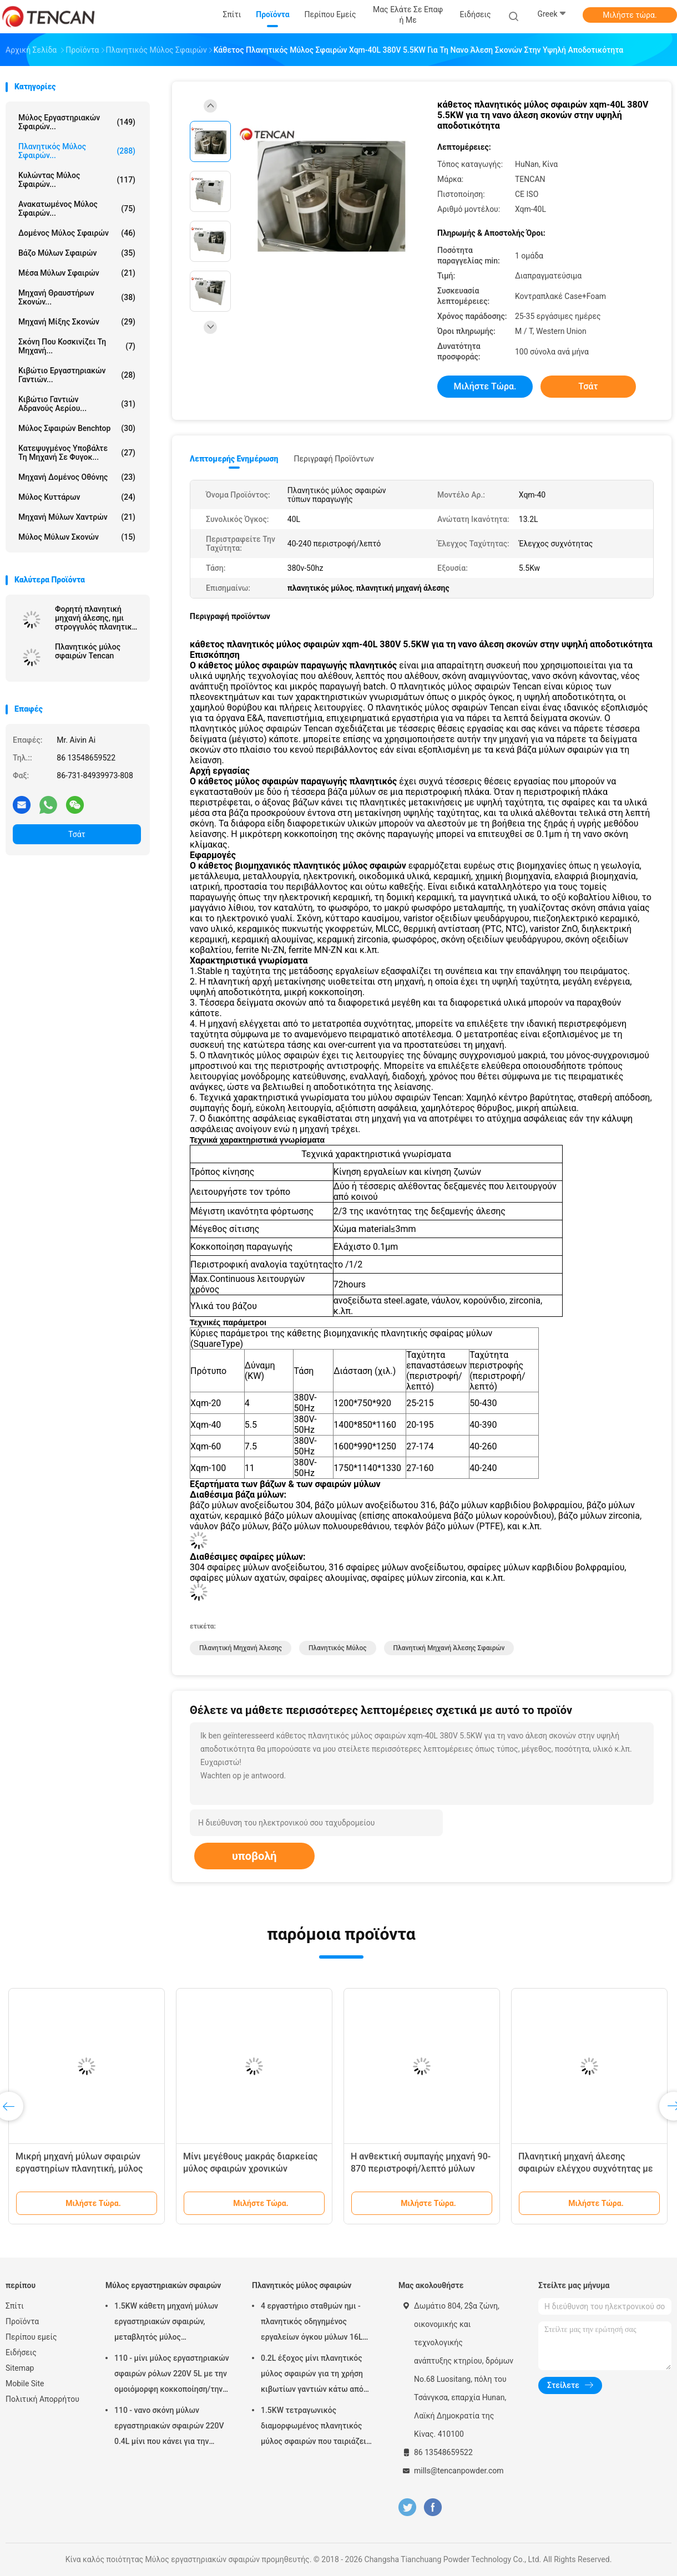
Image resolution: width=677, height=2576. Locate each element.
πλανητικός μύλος (338, 1648)
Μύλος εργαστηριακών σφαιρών (163, 2285)
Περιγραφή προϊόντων (334, 458)
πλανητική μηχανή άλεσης (240, 1648)
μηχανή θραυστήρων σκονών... (76, 297)
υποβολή (254, 1856)
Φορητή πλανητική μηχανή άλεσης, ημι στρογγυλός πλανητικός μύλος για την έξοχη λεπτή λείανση (97, 618)
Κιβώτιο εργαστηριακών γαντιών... (76, 375)
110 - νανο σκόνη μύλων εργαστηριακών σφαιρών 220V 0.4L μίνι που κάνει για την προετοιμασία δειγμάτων (169, 2427)
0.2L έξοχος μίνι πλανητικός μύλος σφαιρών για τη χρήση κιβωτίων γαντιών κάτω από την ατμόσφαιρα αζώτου (312, 2375)
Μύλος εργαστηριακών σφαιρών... (76, 122)
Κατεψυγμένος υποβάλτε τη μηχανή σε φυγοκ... (76, 453)
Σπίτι (15, 2305)
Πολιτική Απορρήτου (42, 2399)
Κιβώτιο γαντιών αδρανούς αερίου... (76, 404)
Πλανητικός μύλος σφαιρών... (76, 151)
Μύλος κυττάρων (76, 497)
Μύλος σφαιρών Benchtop (76, 428)
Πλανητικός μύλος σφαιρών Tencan (87, 651)
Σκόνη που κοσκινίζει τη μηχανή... (76, 346)
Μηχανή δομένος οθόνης (76, 477)
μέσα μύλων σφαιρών (76, 272)
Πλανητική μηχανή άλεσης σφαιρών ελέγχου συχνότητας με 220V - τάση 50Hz (585, 2168)
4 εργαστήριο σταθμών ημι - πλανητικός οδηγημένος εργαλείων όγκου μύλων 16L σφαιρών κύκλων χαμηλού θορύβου (311, 2323)
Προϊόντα (22, 2321)
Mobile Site (25, 2383)
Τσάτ (76, 834)
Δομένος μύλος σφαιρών (76, 233)
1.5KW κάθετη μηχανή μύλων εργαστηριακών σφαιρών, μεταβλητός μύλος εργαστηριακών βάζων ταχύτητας (166, 2323)
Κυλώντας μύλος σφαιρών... (76, 180)
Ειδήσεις (21, 2352)
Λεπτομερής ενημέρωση (234, 458)
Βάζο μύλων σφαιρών (76, 252)
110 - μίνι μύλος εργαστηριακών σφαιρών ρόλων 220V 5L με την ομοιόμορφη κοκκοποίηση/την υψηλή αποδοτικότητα (171, 2375)
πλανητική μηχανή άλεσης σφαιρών (449, 1648)
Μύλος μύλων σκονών (76, 536)
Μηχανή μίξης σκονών (76, 321)
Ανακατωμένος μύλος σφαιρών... (76, 208)
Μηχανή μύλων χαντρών (76, 517)
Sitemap (20, 2368)
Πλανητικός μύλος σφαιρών (301, 2285)
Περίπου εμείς (31, 2336)
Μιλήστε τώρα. (629, 15)
